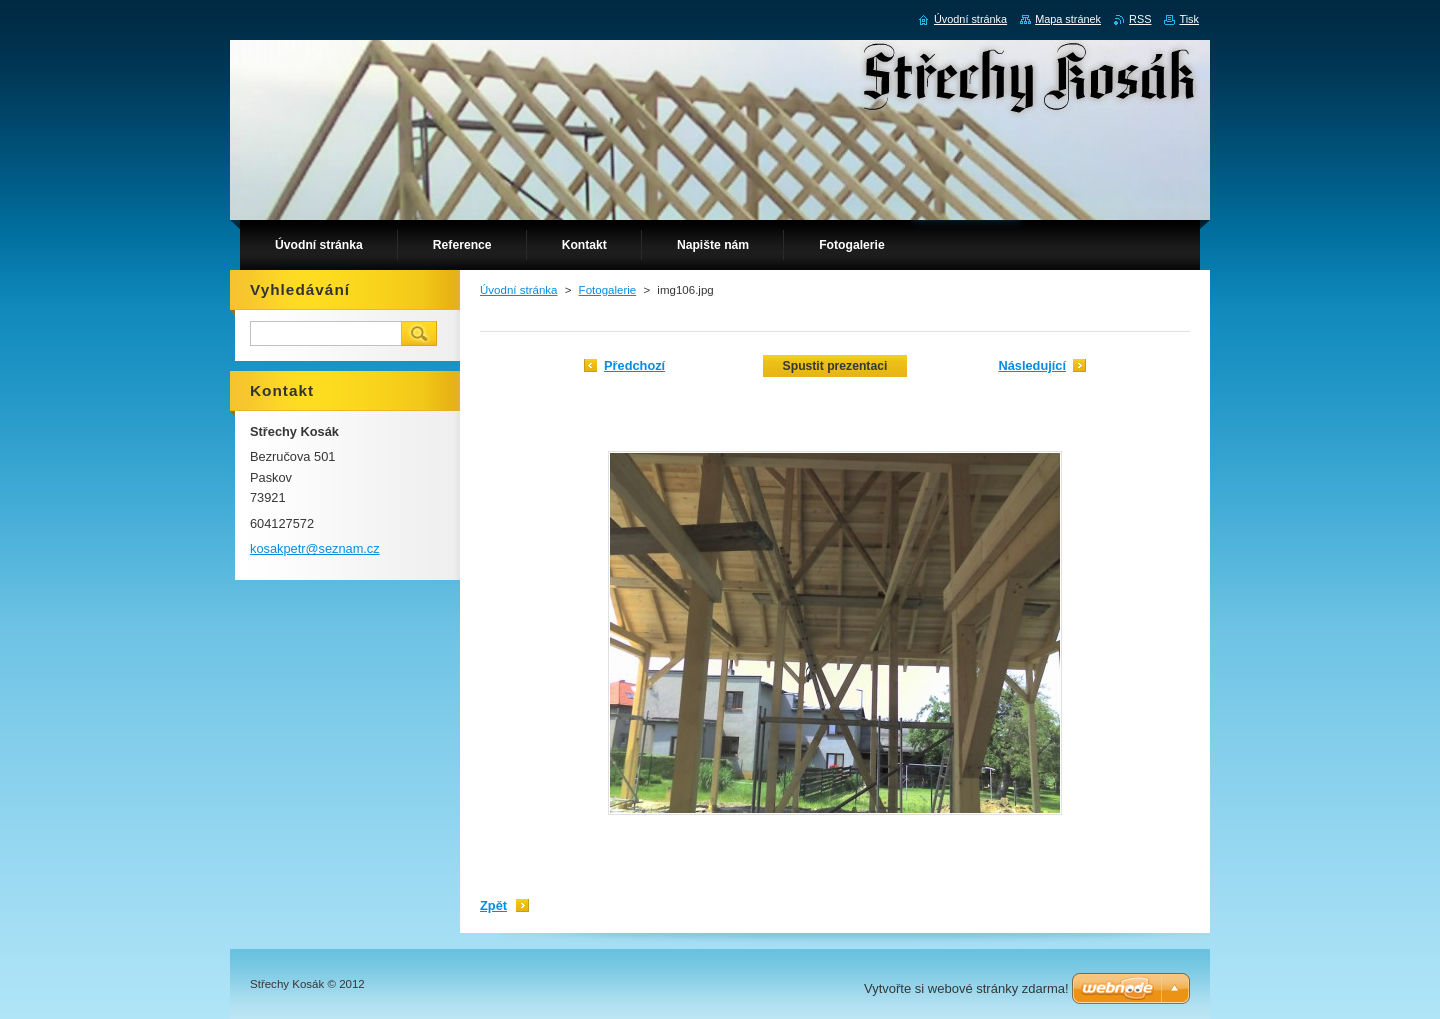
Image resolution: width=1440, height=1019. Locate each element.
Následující (1032, 365)
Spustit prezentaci (835, 366)
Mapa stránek (1068, 19)
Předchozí (634, 365)
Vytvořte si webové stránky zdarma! (966, 988)
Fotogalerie (608, 290)
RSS (1140, 19)
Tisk (1189, 19)
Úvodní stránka (518, 290)
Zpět (493, 905)
